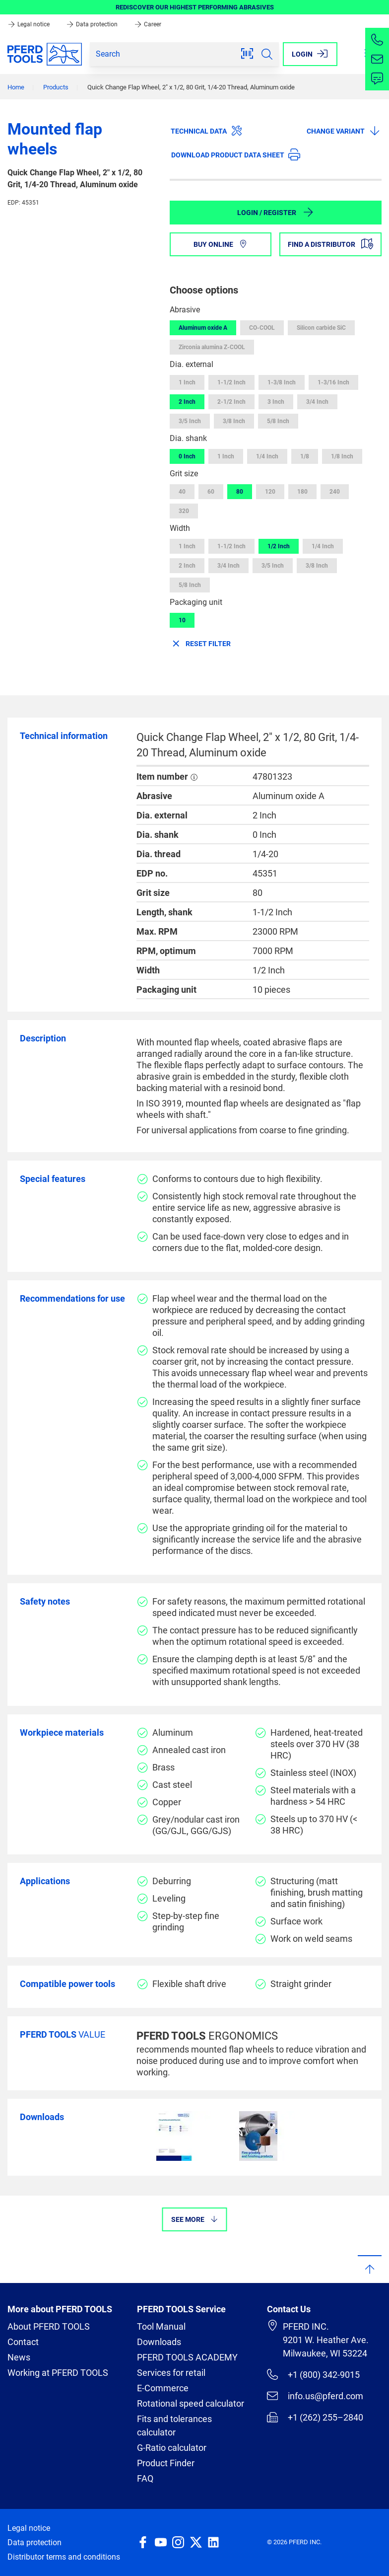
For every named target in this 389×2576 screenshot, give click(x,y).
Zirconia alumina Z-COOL (212, 347)
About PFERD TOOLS (48, 2326)
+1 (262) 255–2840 (315, 2417)
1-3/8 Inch (281, 382)
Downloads (159, 2342)
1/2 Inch (278, 546)
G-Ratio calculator (171, 2447)
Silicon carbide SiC (321, 327)
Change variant (344, 131)
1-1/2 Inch (231, 382)
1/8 (304, 456)
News (18, 2357)
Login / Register (275, 212)
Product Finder (165, 2463)
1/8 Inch (342, 456)
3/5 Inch (190, 421)
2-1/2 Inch (231, 401)
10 (182, 620)
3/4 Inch (317, 401)
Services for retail (171, 2372)
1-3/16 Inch (333, 382)
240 (334, 491)
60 (210, 491)
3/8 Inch (234, 421)
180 (302, 491)
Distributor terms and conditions (63, 2557)
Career (147, 24)
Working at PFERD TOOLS (57, 2372)
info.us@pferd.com (315, 2395)
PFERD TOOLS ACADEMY (187, 2357)
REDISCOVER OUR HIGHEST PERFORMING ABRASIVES (195, 7)
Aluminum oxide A (203, 327)
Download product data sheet (235, 154)
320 (184, 511)
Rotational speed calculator (190, 2403)
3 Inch (275, 401)
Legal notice (29, 24)
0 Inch (187, 456)
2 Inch (187, 401)
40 (182, 491)
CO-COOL (262, 327)
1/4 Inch (267, 456)
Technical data (207, 131)
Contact (23, 2342)
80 (239, 491)
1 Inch (187, 382)
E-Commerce (163, 2388)
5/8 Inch (278, 421)
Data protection (92, 24)
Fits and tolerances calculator (174, 2425)
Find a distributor (330, 244)
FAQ (145, 2478)
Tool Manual (161, 2326)
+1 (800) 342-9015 (313, 2374)
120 (270, 491)
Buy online (221, 244)
